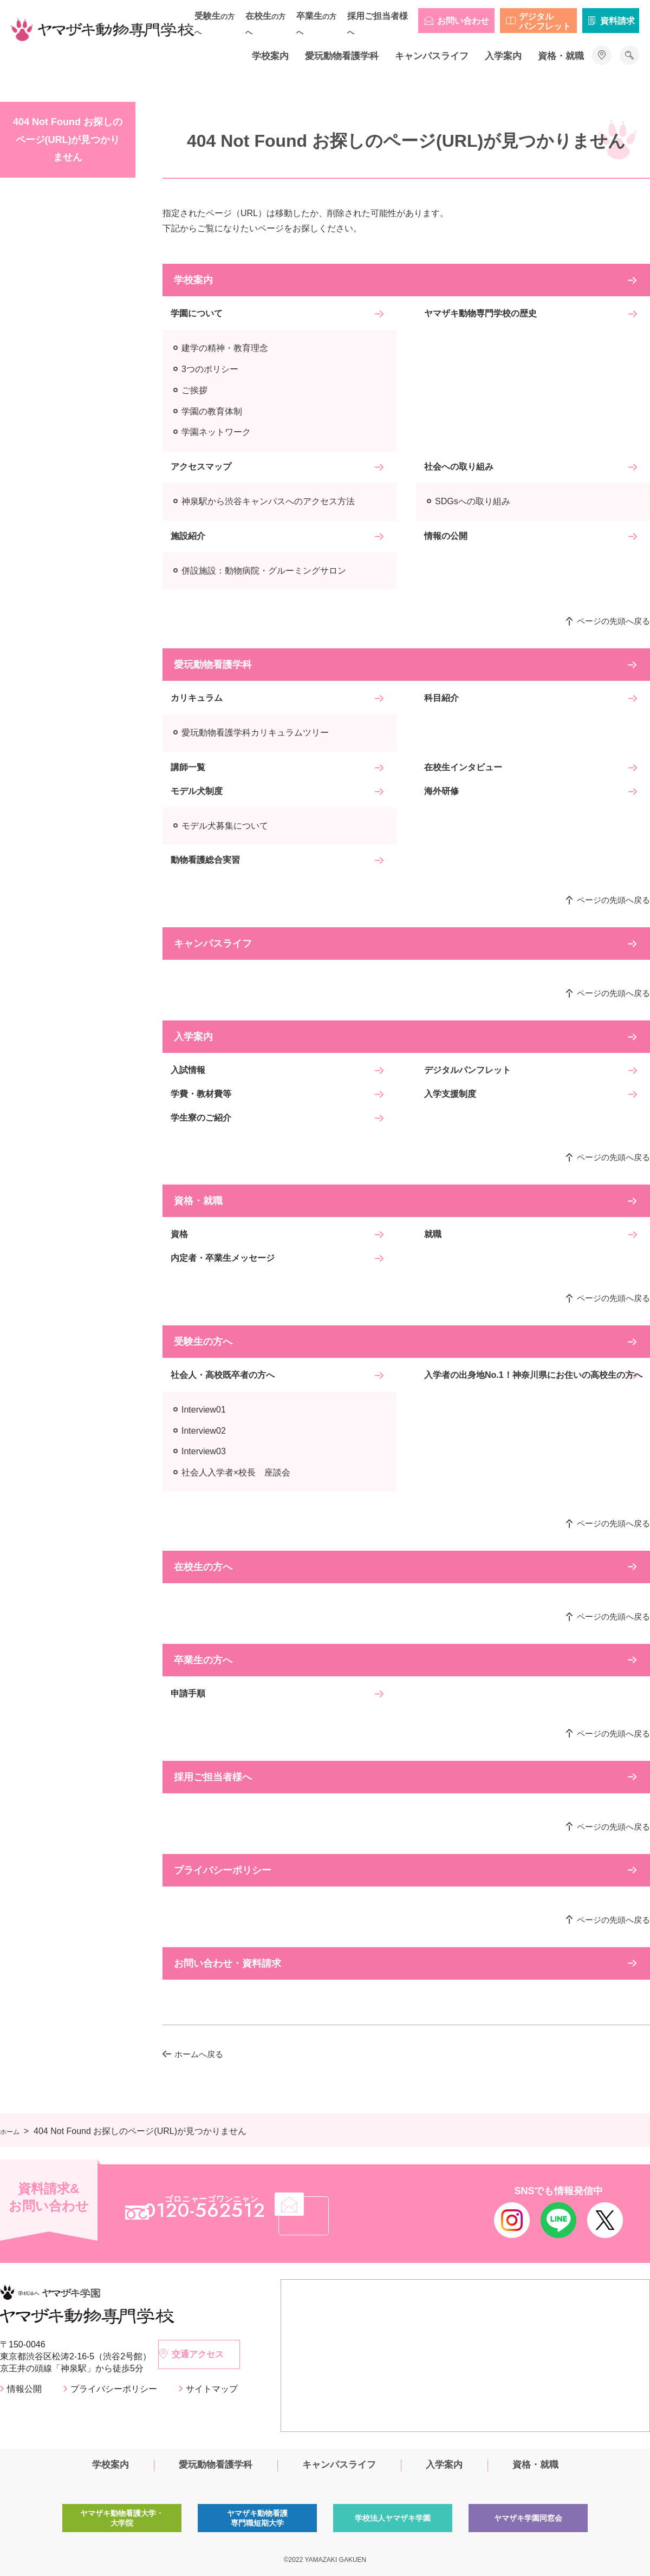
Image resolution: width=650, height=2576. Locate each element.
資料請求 (617, 20)
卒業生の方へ (203, 1660)
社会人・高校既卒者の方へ (223, 1375)
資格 (179, 1234)
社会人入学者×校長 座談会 (235, 1472)
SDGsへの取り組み (472, 501)
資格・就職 (561, 56)
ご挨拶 (194, 390)
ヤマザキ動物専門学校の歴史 (480, 313)
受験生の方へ (203, 1341)
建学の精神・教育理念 (224, 348)
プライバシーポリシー (222, 1870)
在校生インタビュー (463, 767)
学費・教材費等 (201, 1093)
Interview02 (203, 1430)
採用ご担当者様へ (213, 1777)
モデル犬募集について (224, 825)
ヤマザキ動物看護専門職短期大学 (257, 2522)
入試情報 (188, 1070)
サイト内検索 (629, 55)
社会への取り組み (458, 466)
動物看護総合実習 (205, 859)
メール (376, 2212)
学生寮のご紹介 (201, 1117)
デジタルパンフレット (545, 21)
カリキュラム (197, 697)
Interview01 (203, 1409)
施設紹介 (188, 536)
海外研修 (441, 791)
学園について (197, 313)
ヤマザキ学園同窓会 (528, 2522)
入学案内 (503, 56)
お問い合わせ (463, 20)
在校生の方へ (203, 1567)
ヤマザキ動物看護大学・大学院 (122, 2522)
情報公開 (24, 2388)
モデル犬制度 (197, 791)
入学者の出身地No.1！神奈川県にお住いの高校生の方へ (533, 1375)
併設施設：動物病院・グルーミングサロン (263, 570)
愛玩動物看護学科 (342, 56)
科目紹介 (441, 697)
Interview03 (203, 1451)
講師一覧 (188, 767)
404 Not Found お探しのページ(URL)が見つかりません (67, 139)
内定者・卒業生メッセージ (223, 1258)
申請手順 (188, 1693)
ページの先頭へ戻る (613, 621)
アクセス (602, 55)
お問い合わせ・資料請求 (227, 1963)
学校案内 (270, 56)
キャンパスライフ (432, 56)
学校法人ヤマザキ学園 (393, 2522)
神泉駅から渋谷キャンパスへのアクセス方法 (268, 501)
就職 (432, 1234)
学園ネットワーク (216, 432)
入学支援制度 (450, 1093)
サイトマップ (212, 2388)
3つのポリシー (209, 369)
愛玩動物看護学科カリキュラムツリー (255, 732)
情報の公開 (445, 536)
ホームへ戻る (198, 2054)
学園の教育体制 (211, 411)
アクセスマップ (201, 466)
